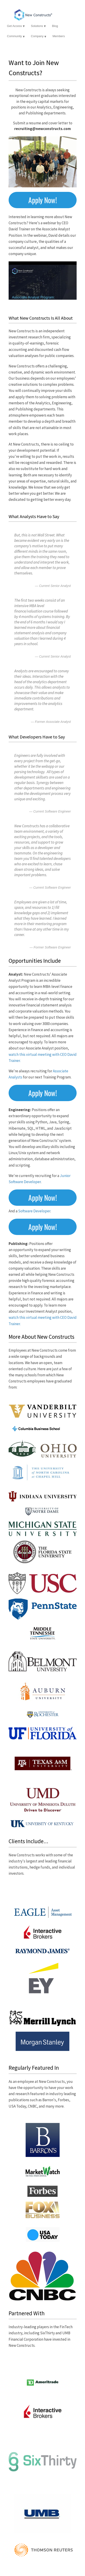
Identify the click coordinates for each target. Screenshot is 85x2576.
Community (14, 36)
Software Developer (34, 1210)
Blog (55, 26)
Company (37, 36)
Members (59, 36)
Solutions (37, 26)
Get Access (14, 26)
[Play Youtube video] (43, 280)
